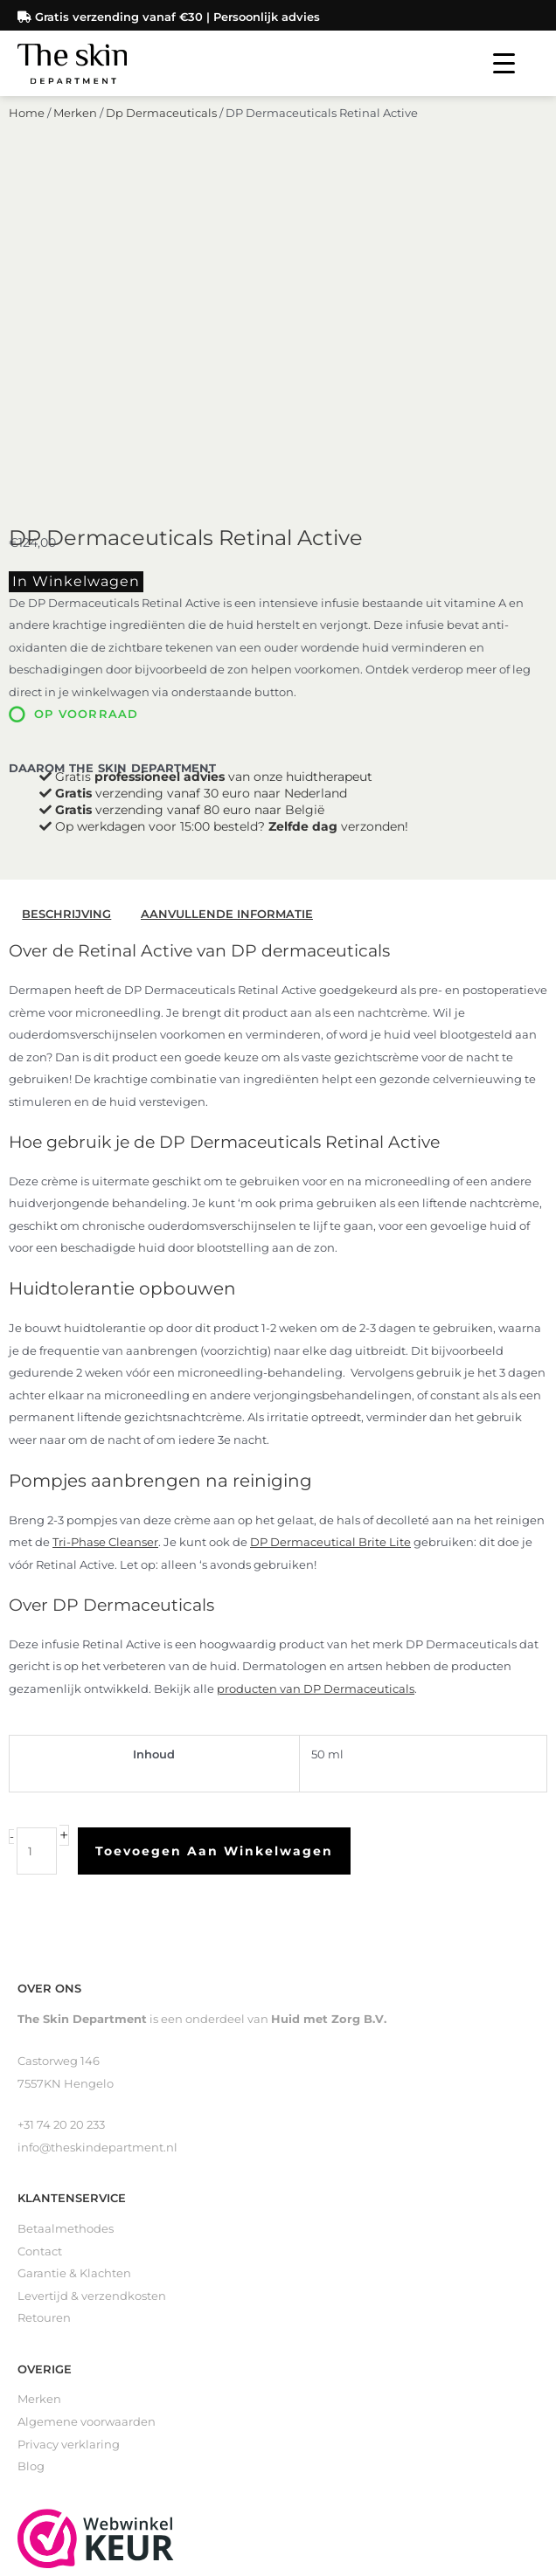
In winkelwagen (76, 271)
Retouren (44, 2008)
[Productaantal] (37, 1541)
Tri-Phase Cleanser (105, 1233)
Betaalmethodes (65, 1919)
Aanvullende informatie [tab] (227, 604)
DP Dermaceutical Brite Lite (330, 1233)
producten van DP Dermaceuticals (315, 1378)
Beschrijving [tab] (66, 604)
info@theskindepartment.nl (97, 1837)
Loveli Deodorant (66, 2395)
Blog (31, 2157)
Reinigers (44, 2328)
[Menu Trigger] (504, 63)
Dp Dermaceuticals (161, 135)
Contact (39, 1941)
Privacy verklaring (68, 2134)
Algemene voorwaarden (86, 2111)
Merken (75, 135)
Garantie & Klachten (74, 1964)
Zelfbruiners (52, 2351)
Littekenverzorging (72, 2373)
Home (27, 135)
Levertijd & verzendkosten (91, 1985)
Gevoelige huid (61, 2418)
